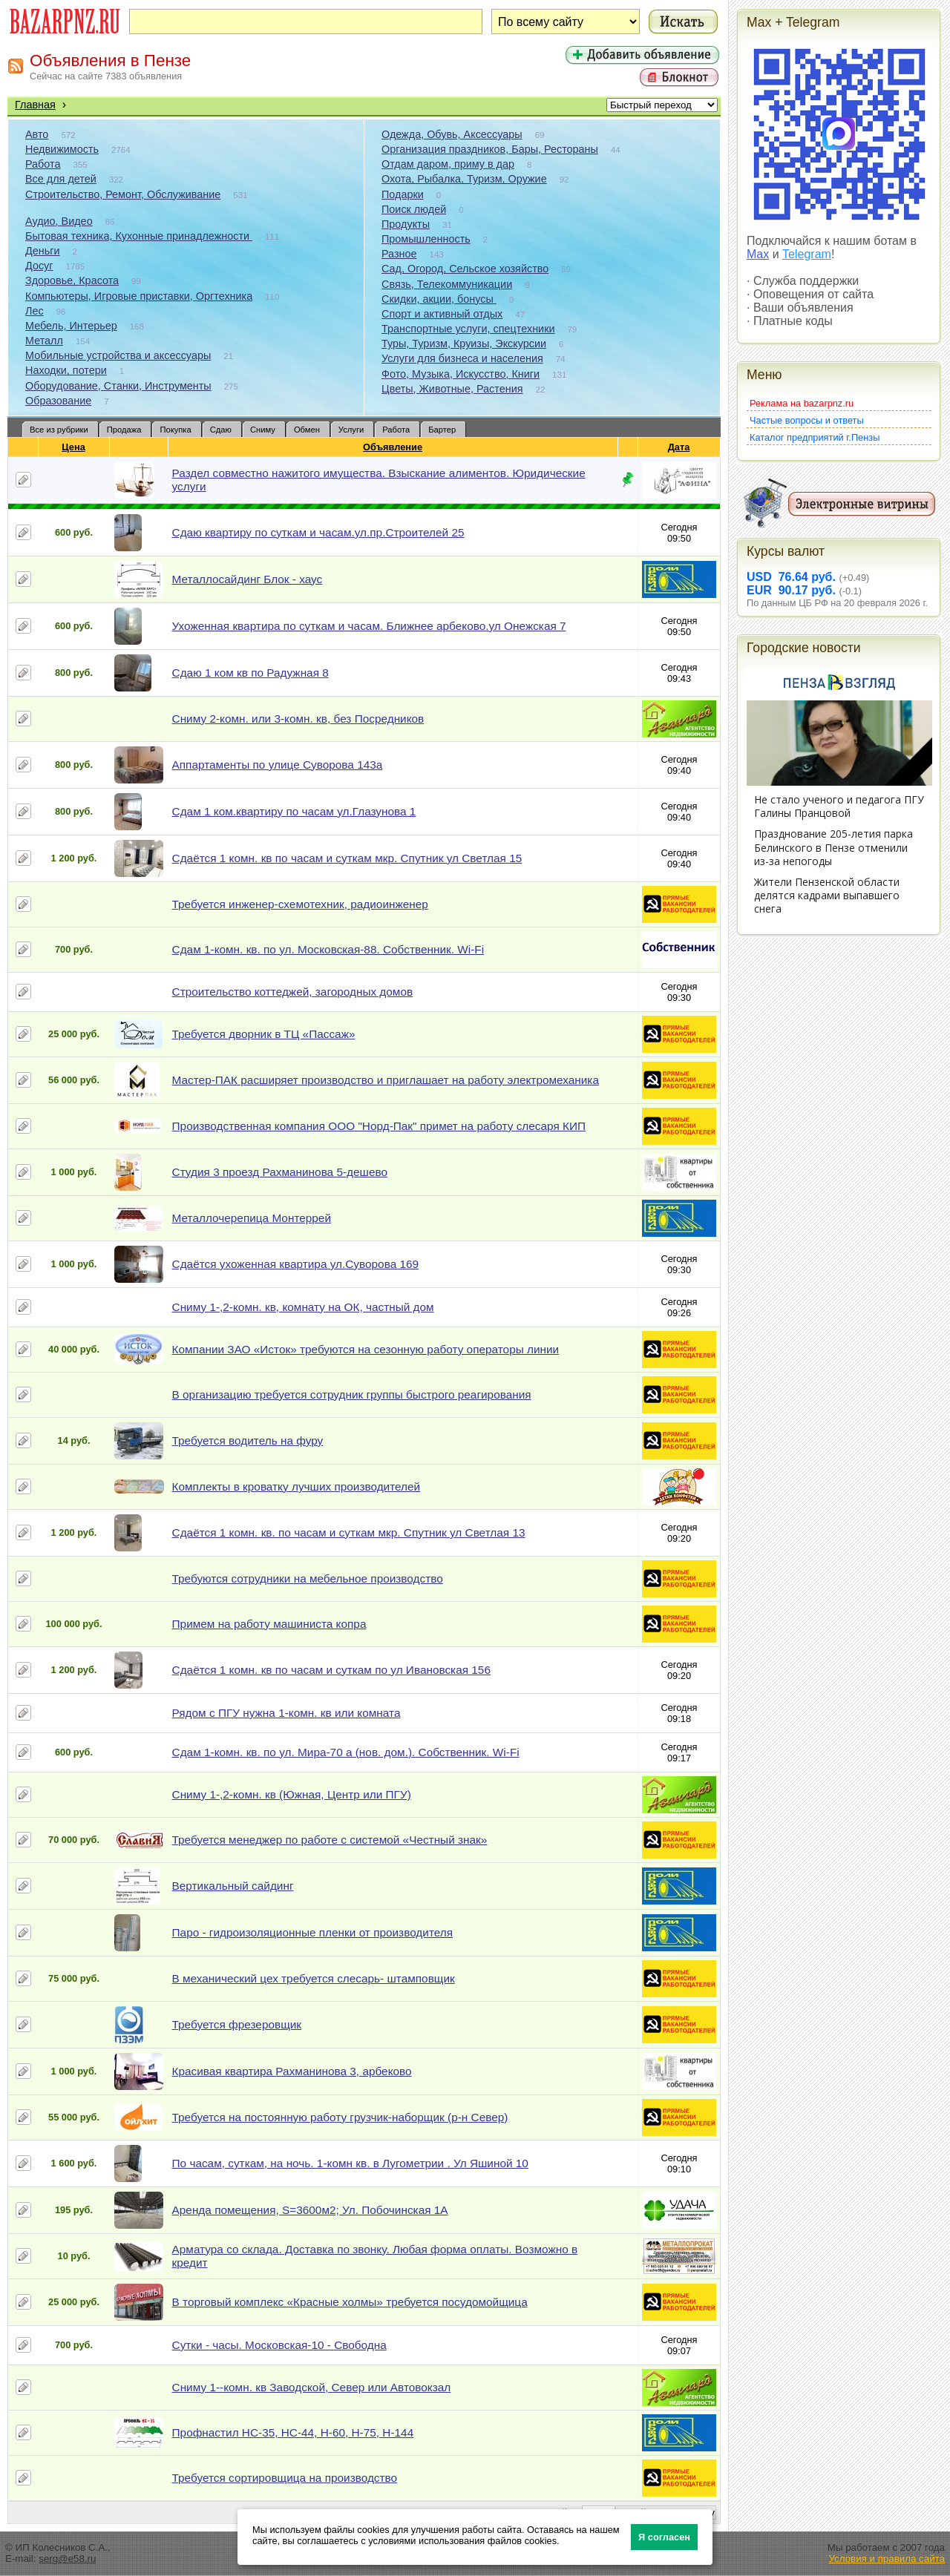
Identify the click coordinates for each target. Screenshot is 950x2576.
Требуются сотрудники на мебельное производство (307, 1578)
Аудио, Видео (59, 221)
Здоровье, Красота (72, 280)
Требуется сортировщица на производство (285, 2477)
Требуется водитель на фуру (248, 1440)
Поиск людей (413, 209)
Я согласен (664, 2537)
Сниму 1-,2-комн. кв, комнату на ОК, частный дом (303, 1307)
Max (758, 254)
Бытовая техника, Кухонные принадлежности (138, 236)
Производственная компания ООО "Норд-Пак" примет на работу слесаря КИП (379, 1126)
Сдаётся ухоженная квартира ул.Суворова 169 (295, 1264)
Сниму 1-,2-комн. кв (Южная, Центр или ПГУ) (291, 1794)
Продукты (405, 224)
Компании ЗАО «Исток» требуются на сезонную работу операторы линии (366, 1349)
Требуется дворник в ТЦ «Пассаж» (264, 1034)
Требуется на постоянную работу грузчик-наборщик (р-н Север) (340, 2117)
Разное (399, 254)
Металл (44, 340)
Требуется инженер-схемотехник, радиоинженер (300, 904)
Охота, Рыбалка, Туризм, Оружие (464, 179)
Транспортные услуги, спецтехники (467, 329)
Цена (73, 447)
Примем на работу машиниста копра (269, 1623)
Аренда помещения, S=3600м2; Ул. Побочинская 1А (310, 2210)
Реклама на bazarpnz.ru (802, 403)
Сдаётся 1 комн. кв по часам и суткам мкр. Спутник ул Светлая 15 (347, 858)
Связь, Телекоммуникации (446, 284)
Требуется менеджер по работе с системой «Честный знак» (330, 1839)
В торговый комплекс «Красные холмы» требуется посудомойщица (350, 2302)
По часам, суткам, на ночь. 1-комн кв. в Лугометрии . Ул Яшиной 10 (350, 2163)
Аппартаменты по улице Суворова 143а (277, 764)
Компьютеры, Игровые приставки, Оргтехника (138, 296)
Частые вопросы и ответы (807, 420)
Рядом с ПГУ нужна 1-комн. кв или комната (286, 1712)
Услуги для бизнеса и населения (462, 358)
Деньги (42, 251)
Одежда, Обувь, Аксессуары (451, 134)
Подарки (402, 194)
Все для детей (60, 179)
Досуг (39, 266)
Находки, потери (66, 370)
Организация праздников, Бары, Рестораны (489, 149)
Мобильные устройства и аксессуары (118, 355)
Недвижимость (62, 149)
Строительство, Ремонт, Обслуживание (122, 194)
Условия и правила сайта (886, 2558)
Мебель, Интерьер (71, 326)
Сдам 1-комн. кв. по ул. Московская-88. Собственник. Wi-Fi (328, 949)
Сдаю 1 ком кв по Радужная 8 (250, 672)
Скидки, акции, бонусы (439, 299)
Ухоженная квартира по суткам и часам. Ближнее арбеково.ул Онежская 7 (369, 626)
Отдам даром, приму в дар (447, 164)
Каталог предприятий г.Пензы (814, 437)
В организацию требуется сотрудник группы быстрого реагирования (351, 1394)
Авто (36, 134)
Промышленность (426, 239)
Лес (34, 311)
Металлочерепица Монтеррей (251, 1218)
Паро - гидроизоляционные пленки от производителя (312, 1932)
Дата (679, 447)
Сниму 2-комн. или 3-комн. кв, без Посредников (298, 718)
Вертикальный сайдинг (233, 1885)
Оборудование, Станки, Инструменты (118, 386)
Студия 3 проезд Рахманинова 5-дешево (279, 1172)
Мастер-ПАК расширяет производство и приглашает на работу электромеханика (385, 1080)
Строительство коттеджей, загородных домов (292, 991)
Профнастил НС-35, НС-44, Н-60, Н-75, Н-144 (293, 2432)
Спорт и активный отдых (441, 314)
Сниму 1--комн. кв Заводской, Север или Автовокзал (311, 2387)
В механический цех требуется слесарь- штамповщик (313, 1978)
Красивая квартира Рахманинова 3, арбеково (292, 2071)
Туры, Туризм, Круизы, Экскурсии (463, 343)
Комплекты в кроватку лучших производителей (296, 1486)
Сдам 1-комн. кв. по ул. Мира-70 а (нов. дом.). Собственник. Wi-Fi (346, 1752)
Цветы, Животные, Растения (452, 389)
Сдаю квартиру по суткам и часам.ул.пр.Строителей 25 (318, 532)
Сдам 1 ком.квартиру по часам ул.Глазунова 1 (294, 811)
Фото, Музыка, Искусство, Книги (460, 374)
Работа (43, 164)
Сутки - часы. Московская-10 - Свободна (279, 2345)
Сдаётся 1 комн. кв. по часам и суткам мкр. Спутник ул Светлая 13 (348, 1532)
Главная (35, 105)
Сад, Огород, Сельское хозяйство (464, 269)
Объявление (393, 447)
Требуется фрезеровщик (237, 2024)
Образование (58, 401)
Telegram (806, 254)
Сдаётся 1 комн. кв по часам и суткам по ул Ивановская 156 (331, 1669)
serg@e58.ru (67, 2558)
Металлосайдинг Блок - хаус (247, 579)
